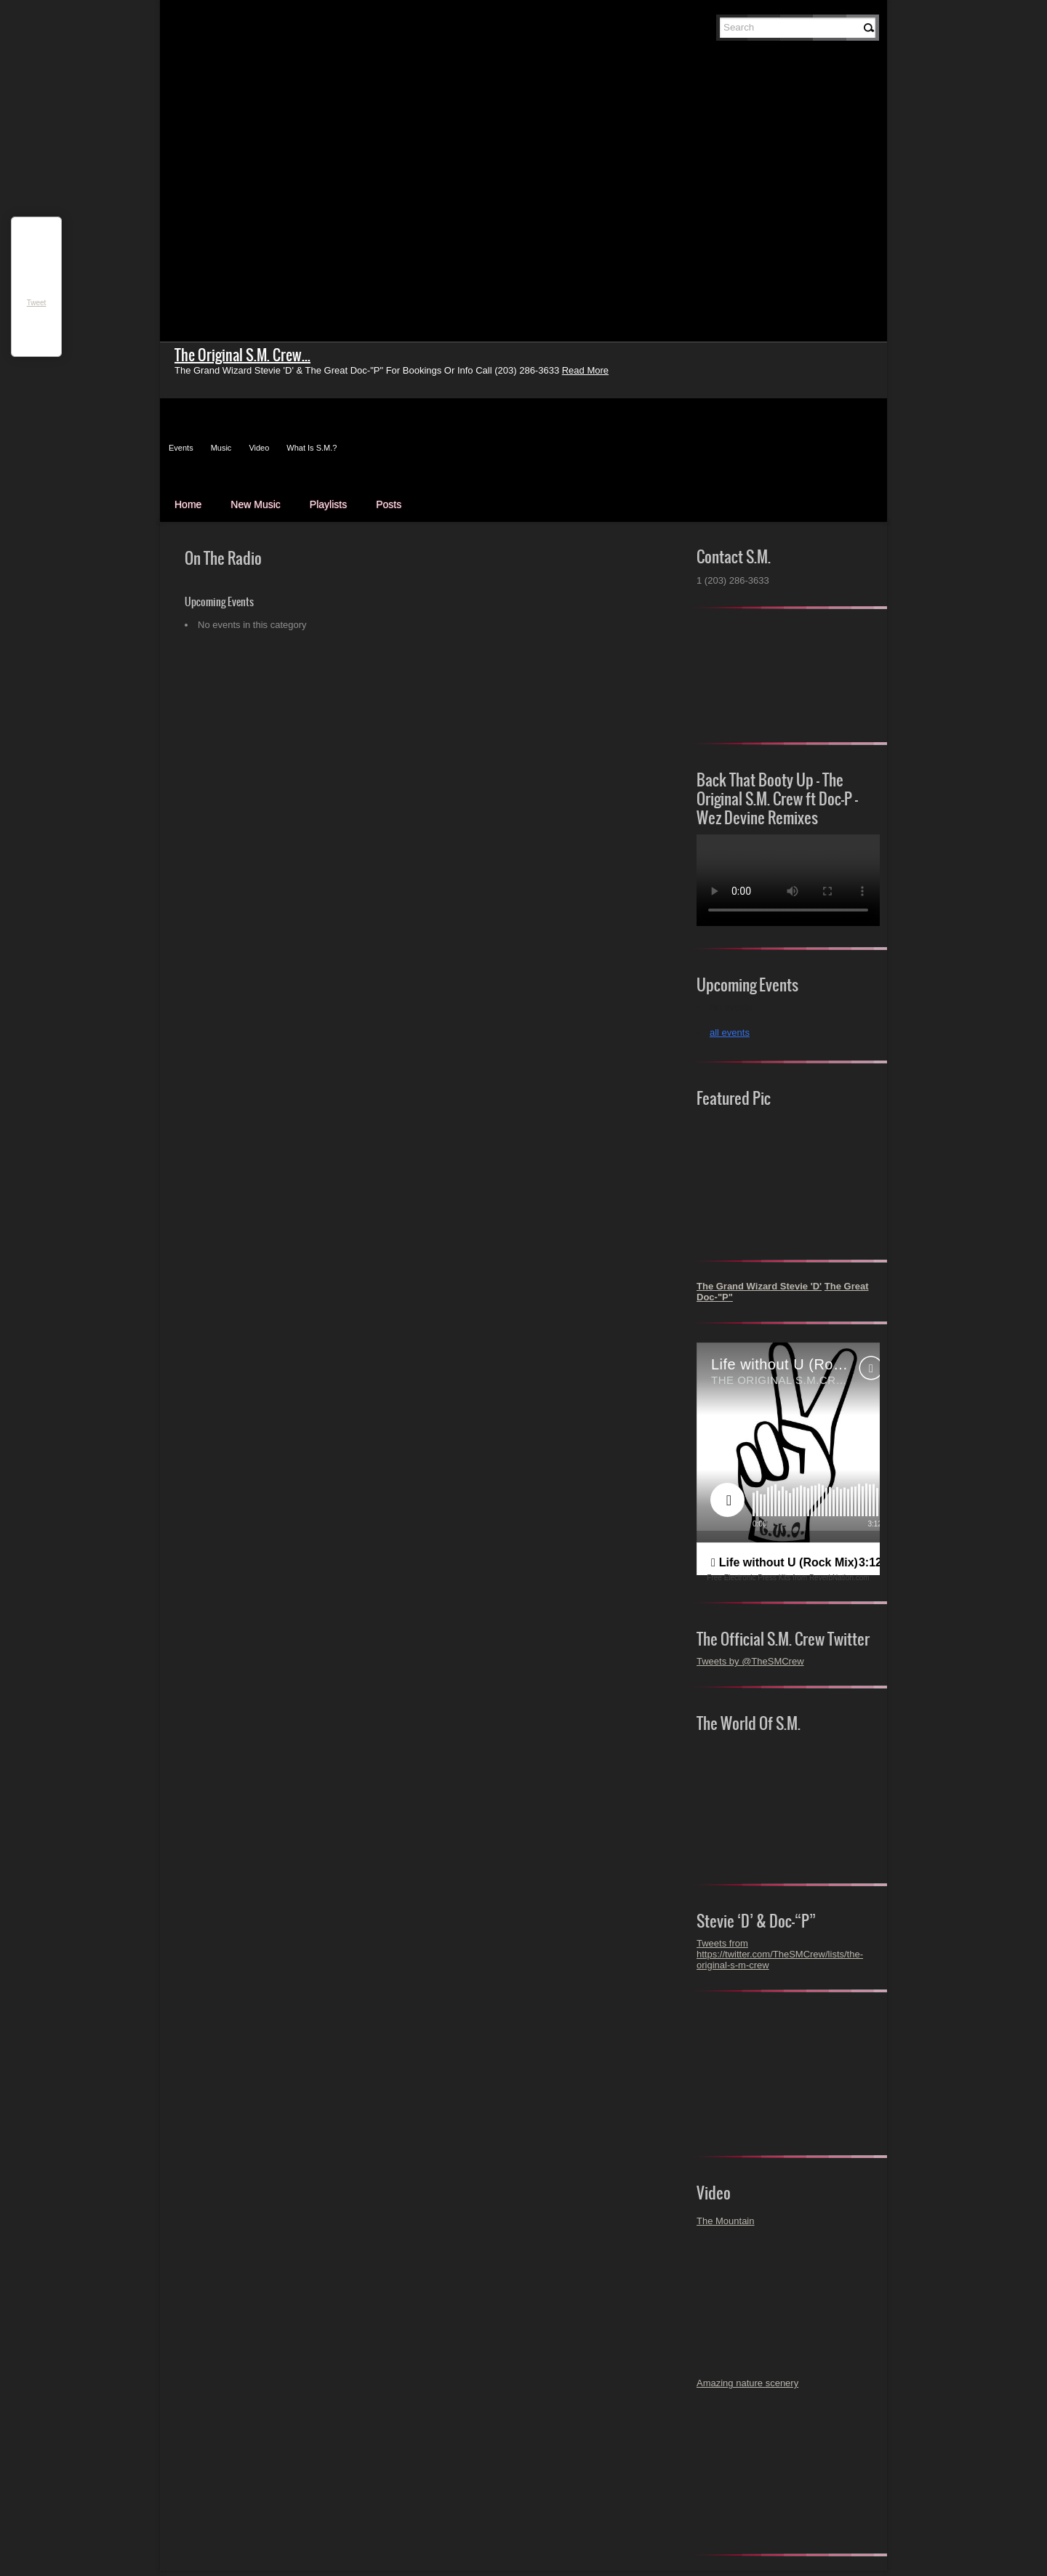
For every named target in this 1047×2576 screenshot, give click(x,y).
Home (187, 504)
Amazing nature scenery (747, 2383)
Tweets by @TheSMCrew (750, 1661)
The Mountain (726, 2220)
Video (259, 447)
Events (181, 447)
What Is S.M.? (311, 447)
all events (730, 1032)
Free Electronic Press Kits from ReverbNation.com (788, 1578)
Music (221, 447)
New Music (255, 504)
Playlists (328, 504)
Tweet (37, 303)
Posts (388, 504)
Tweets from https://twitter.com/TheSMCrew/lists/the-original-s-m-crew (780, 1954)
